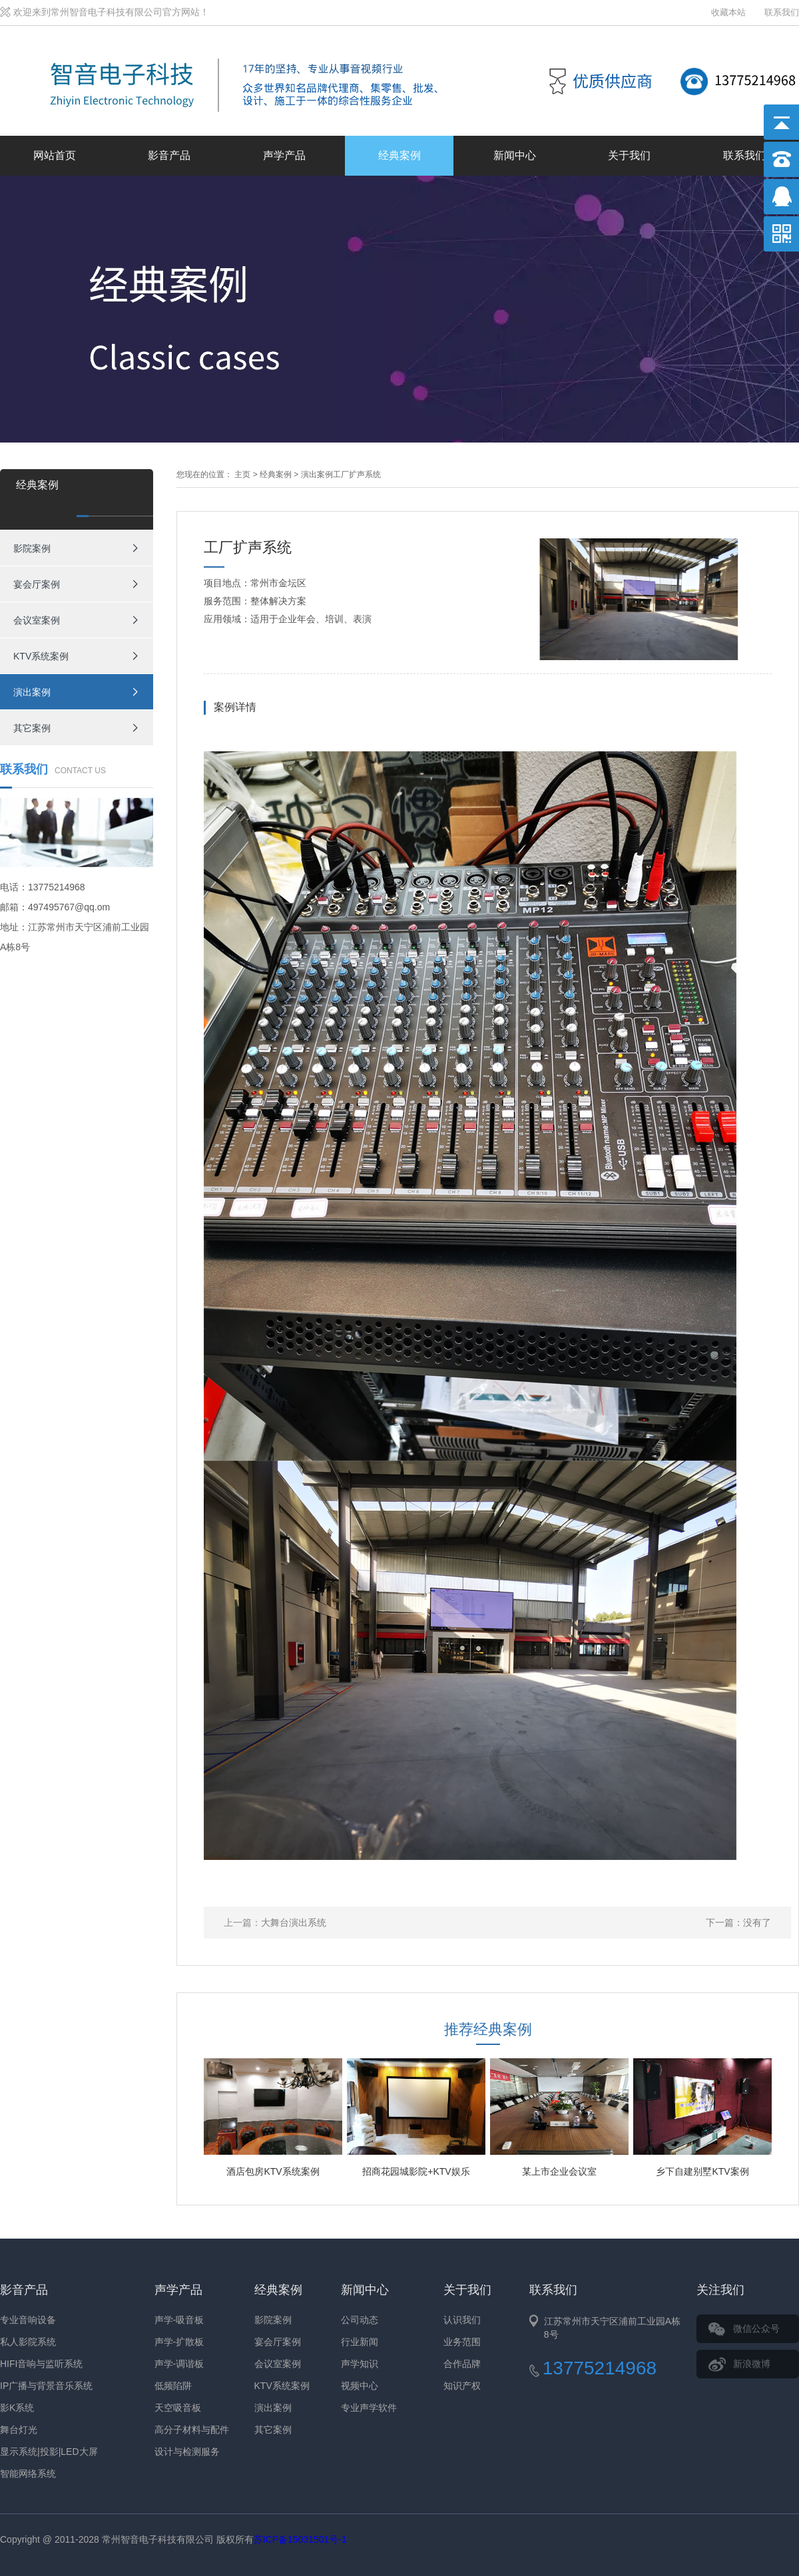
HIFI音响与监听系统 (41, 2363)
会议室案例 (36, 620)
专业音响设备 (28, 2319)
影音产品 (169, 155)
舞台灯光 (18, 2429)
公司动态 (359, 2319)
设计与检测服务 (187, 2451)
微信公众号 (756, 2328)
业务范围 (462, 2341)
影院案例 (32, 548)
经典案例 (399, 155)
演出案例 (32, 692)
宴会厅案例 (36, 584)
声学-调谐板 (179, 2363)
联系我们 (781, 12)
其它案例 (32, 728)
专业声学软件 (369, 2407)
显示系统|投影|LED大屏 (49, 2451)
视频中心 (359, 2385)
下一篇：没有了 (738, 1922)
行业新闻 (359, 2341)
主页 (242, 474)
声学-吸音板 (179, 2319)
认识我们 (462, 2319)
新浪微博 (751, 2363)
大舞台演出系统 (293, 1922)
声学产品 (284, 155)
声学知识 (359, 2363)
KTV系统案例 (41, 656)
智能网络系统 (28, 2473)
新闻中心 (514, 155)
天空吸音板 (177, 2407)
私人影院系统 (28, 2341)
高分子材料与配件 (191, 2429)
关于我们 (629, 155)
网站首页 (54, 155)
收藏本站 (728, 12)
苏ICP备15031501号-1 (300, 2539)
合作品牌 (462, 2363)
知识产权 (462, 2385)
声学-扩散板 (179, 2341)
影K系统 (17, 2407)
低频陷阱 (173, 2385)
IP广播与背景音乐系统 (46, 2385)
